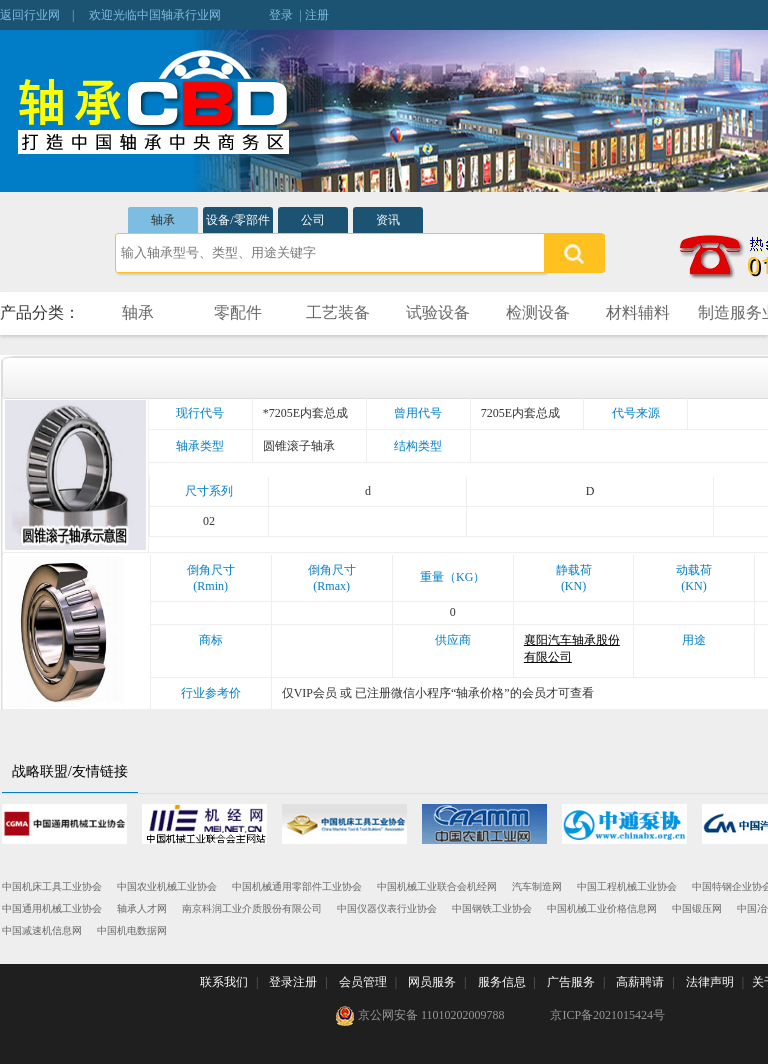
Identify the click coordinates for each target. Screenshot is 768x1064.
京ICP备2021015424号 (607, 1015)
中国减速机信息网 (42, 930)
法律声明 (710, 982)
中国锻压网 (697, 908)
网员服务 (432, 982)
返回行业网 (30, 15)
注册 (317, 15)
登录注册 (293, 982)
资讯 (388, 220)
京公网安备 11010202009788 (420, 1016)
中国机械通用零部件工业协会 (297, 886)
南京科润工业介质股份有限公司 (252, 908)
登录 (281, 15)
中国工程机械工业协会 (627, 886)
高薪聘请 (640, 982)
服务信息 (502, 982)
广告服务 (571, 982)
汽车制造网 (537, 886)
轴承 (163, 220)
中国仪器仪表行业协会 (387, 908)
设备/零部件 (237, 220)
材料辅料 (638, 312)
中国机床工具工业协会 (52, 886)
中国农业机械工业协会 (167, 886)
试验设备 (438, 312)
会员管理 (363, 982)
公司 (313, 220)
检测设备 (538, 312)
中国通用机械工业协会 (52, 908)
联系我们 (224, 982)
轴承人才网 (142, 908)
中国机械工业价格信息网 (602, 908)
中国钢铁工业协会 (492, 908)
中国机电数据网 (132, 930)
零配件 (238, 312)
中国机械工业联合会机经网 (437, 886)
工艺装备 (338, 312)
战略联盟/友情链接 (70, 771)
